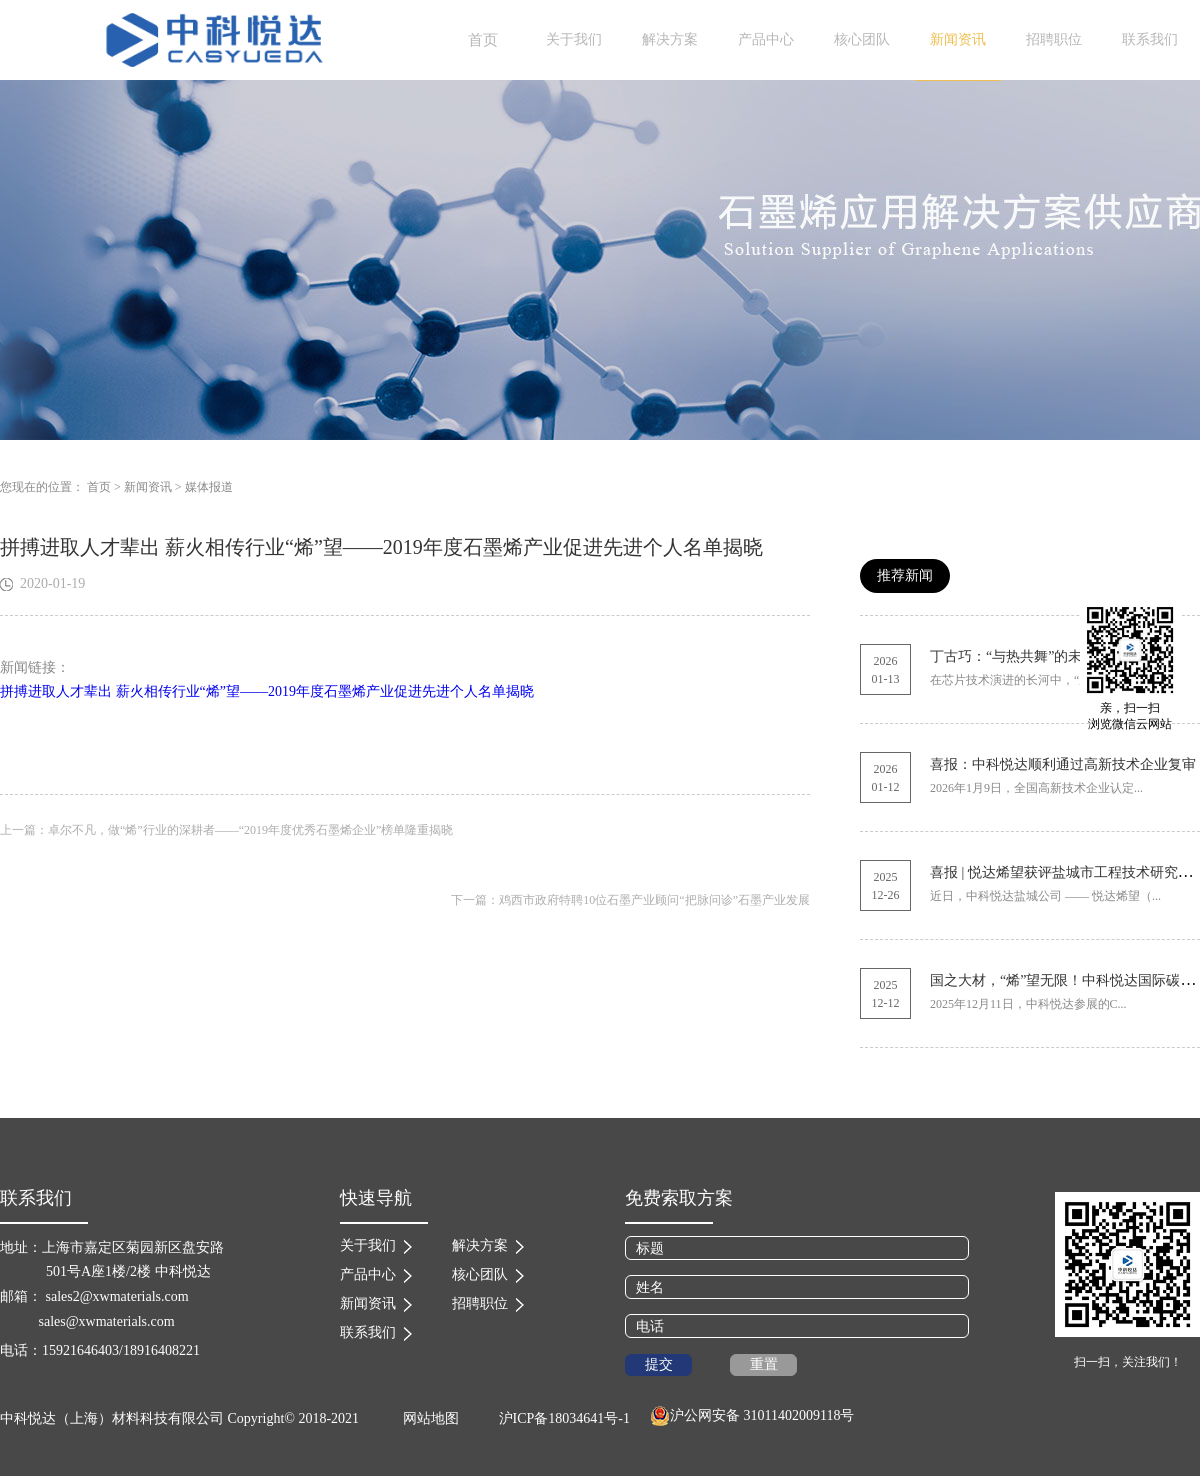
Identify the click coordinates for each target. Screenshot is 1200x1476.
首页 (483, 40)
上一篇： (226, 830)
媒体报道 (209, 487)
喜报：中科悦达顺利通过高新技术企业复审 (1063, 764)
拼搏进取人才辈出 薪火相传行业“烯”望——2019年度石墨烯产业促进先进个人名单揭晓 (267, 691)
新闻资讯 (148, 487)
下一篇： (630, 900)
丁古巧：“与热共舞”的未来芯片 (1027, 656)
